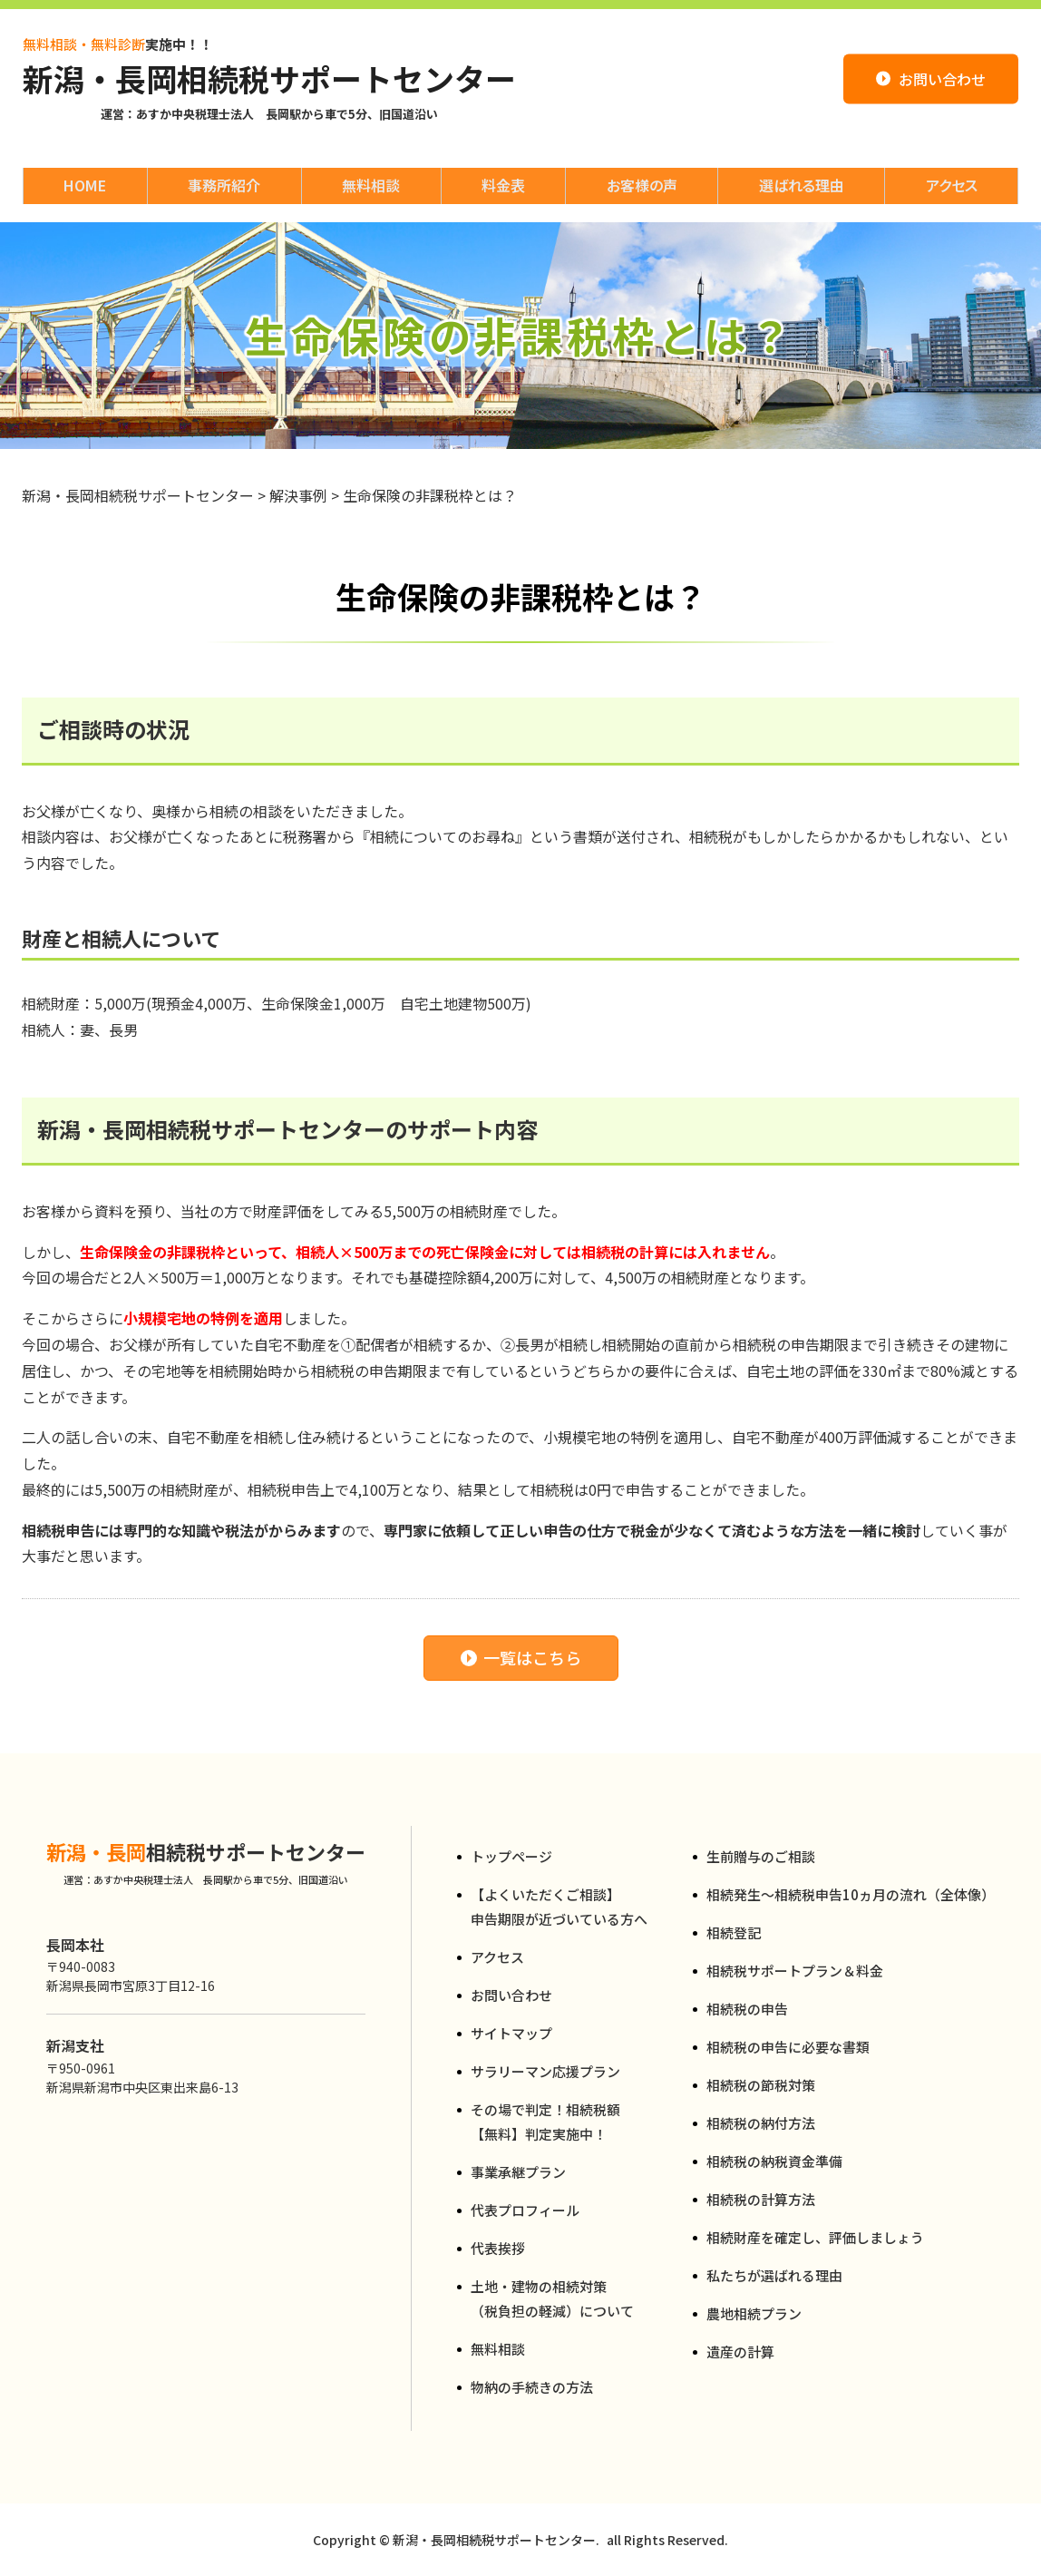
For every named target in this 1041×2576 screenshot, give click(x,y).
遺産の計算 (740, 2351)
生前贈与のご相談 (760, 1856)
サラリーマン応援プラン (545, 2071)
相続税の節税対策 (760, 2084)
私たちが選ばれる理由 (774, 2275)
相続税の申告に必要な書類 (788, 2046)
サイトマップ (511, 2033)
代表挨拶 (498, 2248)
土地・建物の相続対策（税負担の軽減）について (552, 2298)
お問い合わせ (511, 1995)
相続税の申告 (747, 2008)
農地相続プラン (754, 2313)
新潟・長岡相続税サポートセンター (269, 79)
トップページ (511, 1856)
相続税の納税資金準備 (774, 2161)
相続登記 (733, 1932)
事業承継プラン (518, 2171)
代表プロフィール (525, 2210)
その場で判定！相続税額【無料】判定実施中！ (545, 2121)
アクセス (497, 1956)
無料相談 (498, 2348)
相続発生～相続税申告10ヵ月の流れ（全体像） (850, 1894)
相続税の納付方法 (760, 2122)
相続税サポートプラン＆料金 (794, 1970)
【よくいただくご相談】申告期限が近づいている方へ (559, 1906)
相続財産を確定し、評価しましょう (815, 2237)
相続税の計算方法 (760, 2199)
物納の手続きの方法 (532, 2386)
